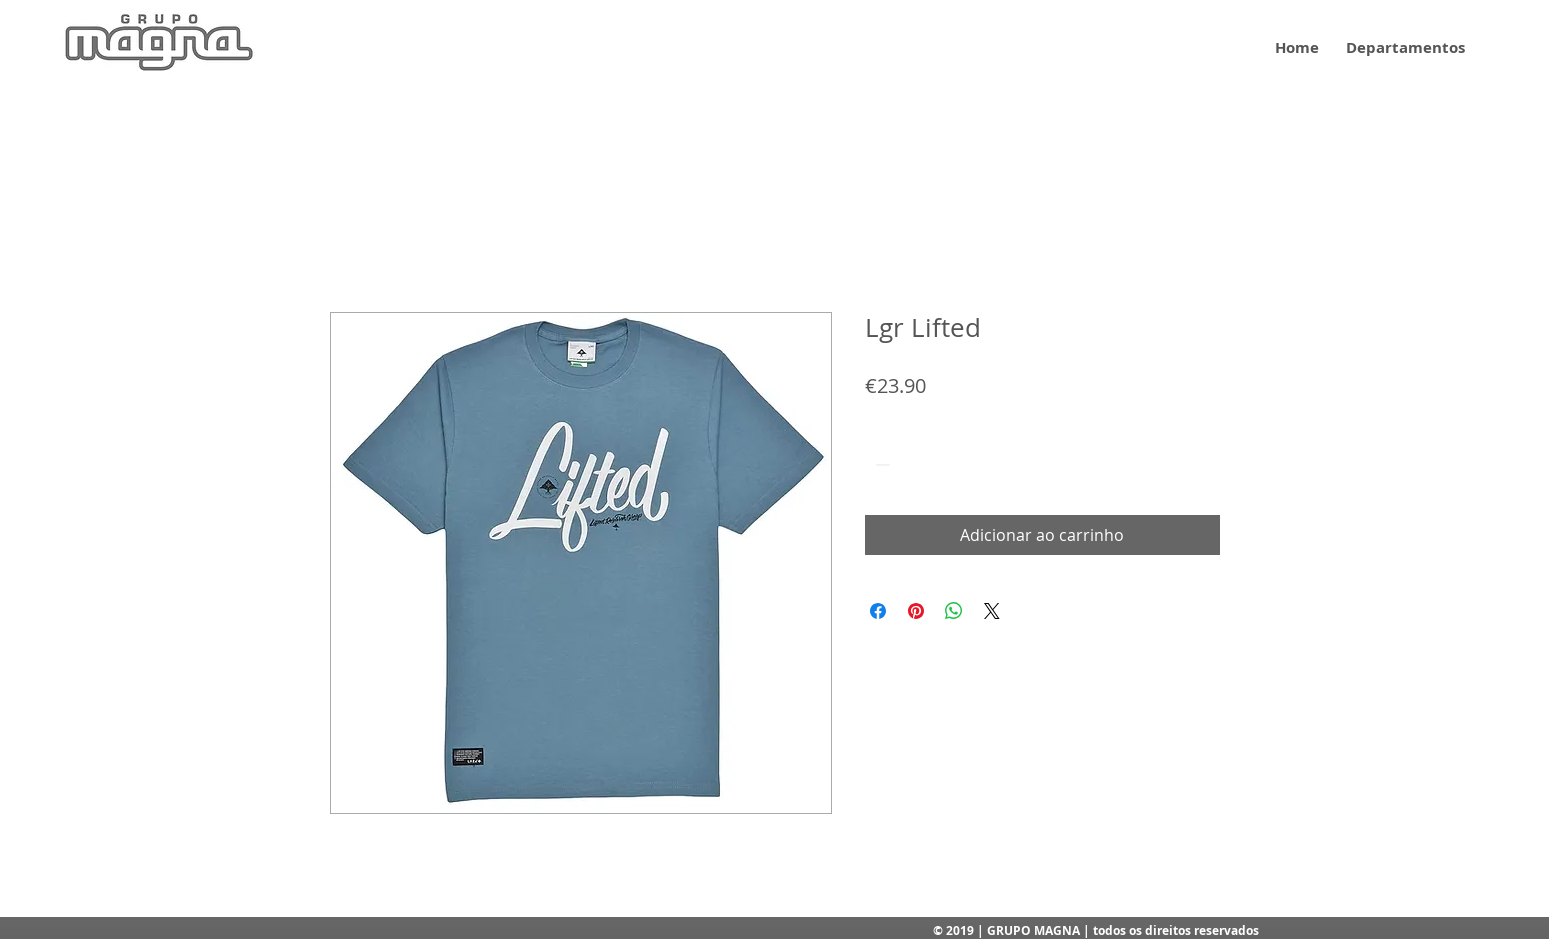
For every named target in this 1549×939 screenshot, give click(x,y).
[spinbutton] (911, 464)
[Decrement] (880, 464)
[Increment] (941, 464)
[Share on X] (992, 611)
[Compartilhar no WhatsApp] (954, 611)
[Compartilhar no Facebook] (878, 611)
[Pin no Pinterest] (916, 611)
